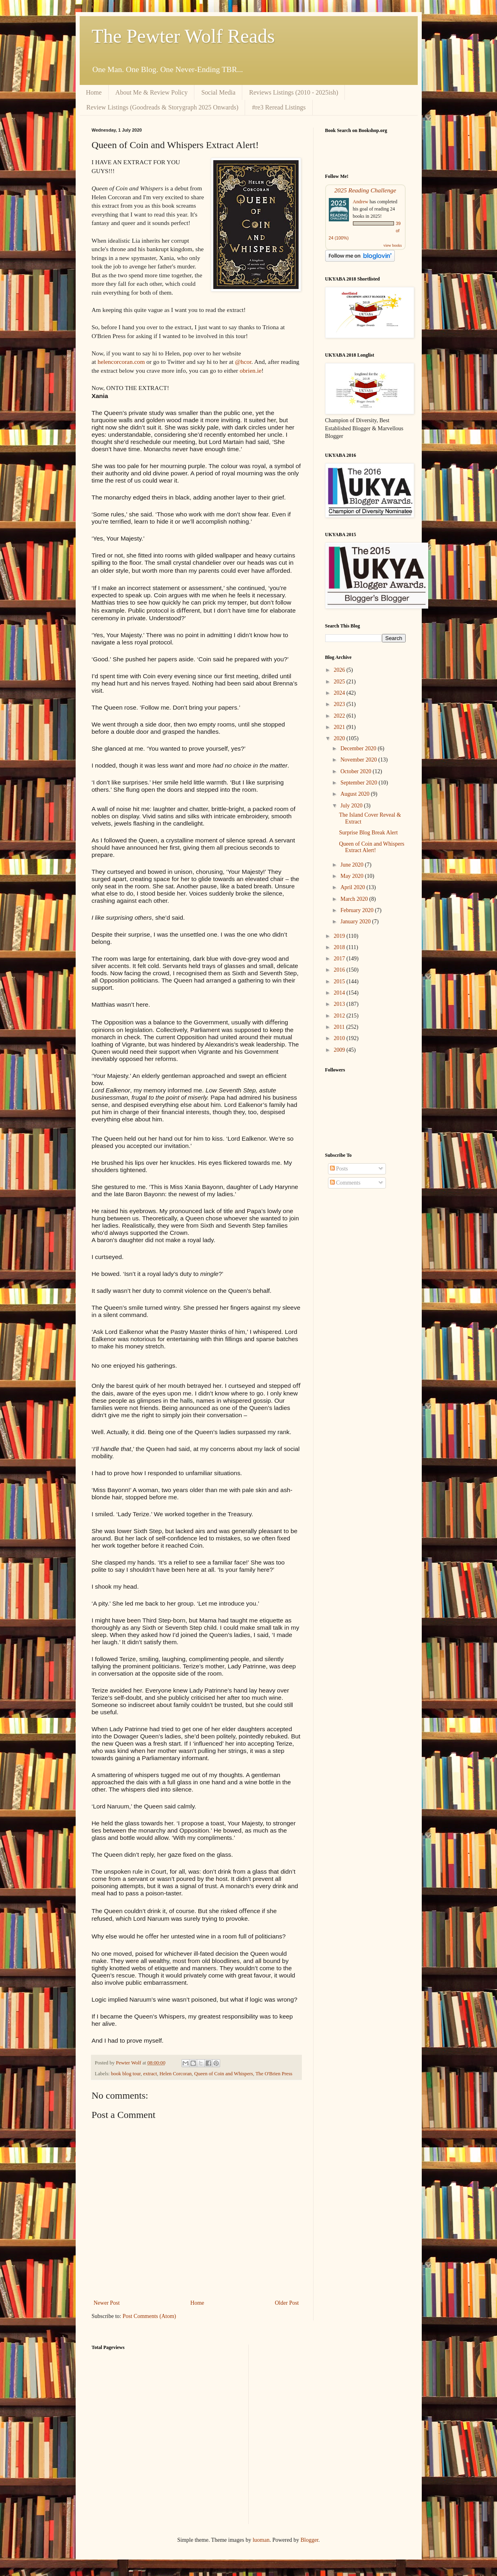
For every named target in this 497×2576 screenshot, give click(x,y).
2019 (340, 936)
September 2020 (359, 783)
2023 (340, 704)
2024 (340, 693)
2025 (340, 682)
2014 (340, 993)
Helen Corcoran (175, 2073)
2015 (340, 981)
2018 (340, 947)
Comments (345, 1183)
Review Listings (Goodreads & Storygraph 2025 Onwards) (163, 107)
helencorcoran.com (121, 361)
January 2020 (356, 922)
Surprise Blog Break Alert (368, 833)
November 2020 (359, 760)
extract (150, 2073)
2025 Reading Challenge (365, 190)
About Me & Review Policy (151, 92)
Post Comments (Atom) (149, 2316)
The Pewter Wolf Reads (183, 36)
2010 (340, 1038)
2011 (340, 1027)
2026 (340, 670)
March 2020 (354, 899)
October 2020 (356, 771)
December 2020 (359, 748)
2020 (340, 738)
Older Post (287, 2303)
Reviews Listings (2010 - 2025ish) (293, 92)
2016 (340, 970)
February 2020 (357, 910)
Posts (339, 1169)
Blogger (309, 2540)
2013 (340, 1004)
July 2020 (352, 806)
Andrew (361, 201)
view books (393, 245)
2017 (340, 959)
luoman (261, 2540)
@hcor (243, 361)
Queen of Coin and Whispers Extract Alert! (371, 847)
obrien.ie (250, 370)
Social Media (218, 92)
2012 (340, 1016)
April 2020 (353, 887)
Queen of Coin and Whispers (223, 2073)
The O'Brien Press (274, 2073)
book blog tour (126, 2073)
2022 (340, 716)
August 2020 (355, 794)
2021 (340, 727)
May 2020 (352, 876)
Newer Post (107, 2303)
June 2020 (352, 865)
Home (94, 92)
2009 (340, 1050)
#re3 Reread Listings (278, 107)
